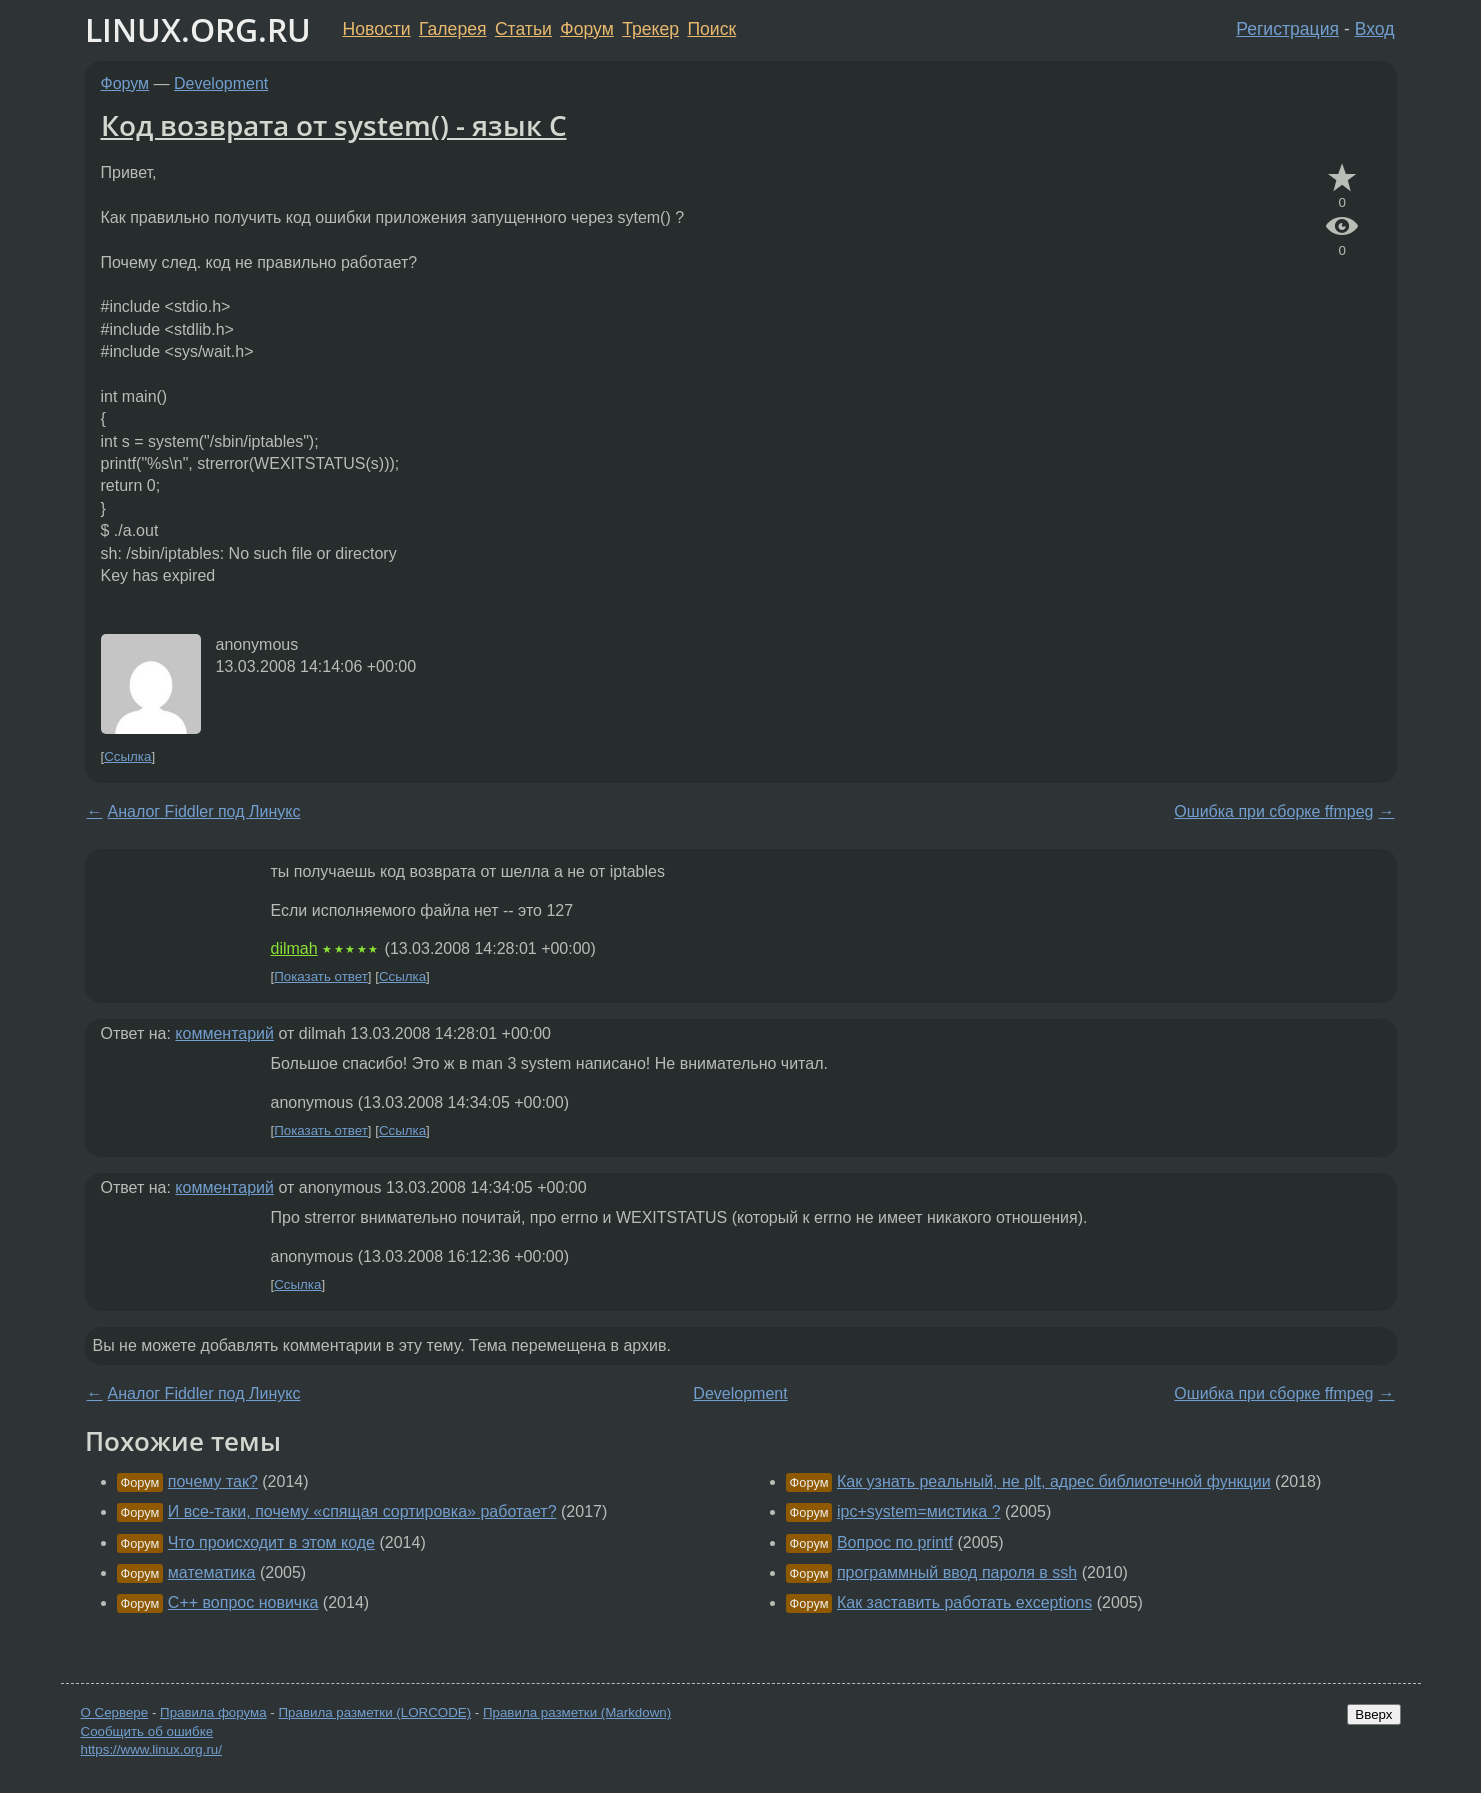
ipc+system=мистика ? (919, 1511)
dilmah (294, 948)
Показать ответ (321, 976)
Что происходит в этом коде (271, 1542)
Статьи (523, 29)
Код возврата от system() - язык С (334, 125)
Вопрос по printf (895, 1542)
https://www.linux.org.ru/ (151, 1749)
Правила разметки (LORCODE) (374, 1712)
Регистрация (1287, 29)
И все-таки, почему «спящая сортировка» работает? (362, 1511)
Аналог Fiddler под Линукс (204, 811)
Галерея (452, 29)
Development (221, 83)
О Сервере (115, 1712)
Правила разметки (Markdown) (577, 1712)
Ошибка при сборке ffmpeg (1273, 811)
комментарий (224, 1033)
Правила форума (213, 1712)
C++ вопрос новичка (243, 1602)
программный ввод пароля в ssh (957, 1572)
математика (212, 1572)
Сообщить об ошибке (147, 1731)
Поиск (711, 29)
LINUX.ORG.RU (198, 29)
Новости (377, 29)
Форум (586, 29)
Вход (1375, 29)
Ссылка (127, 756)
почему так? (213, 1481)
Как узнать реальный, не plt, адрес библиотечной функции (1054, 1481)
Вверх (1373, 1714)
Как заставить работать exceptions (964, 1602)
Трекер (650, 29)
